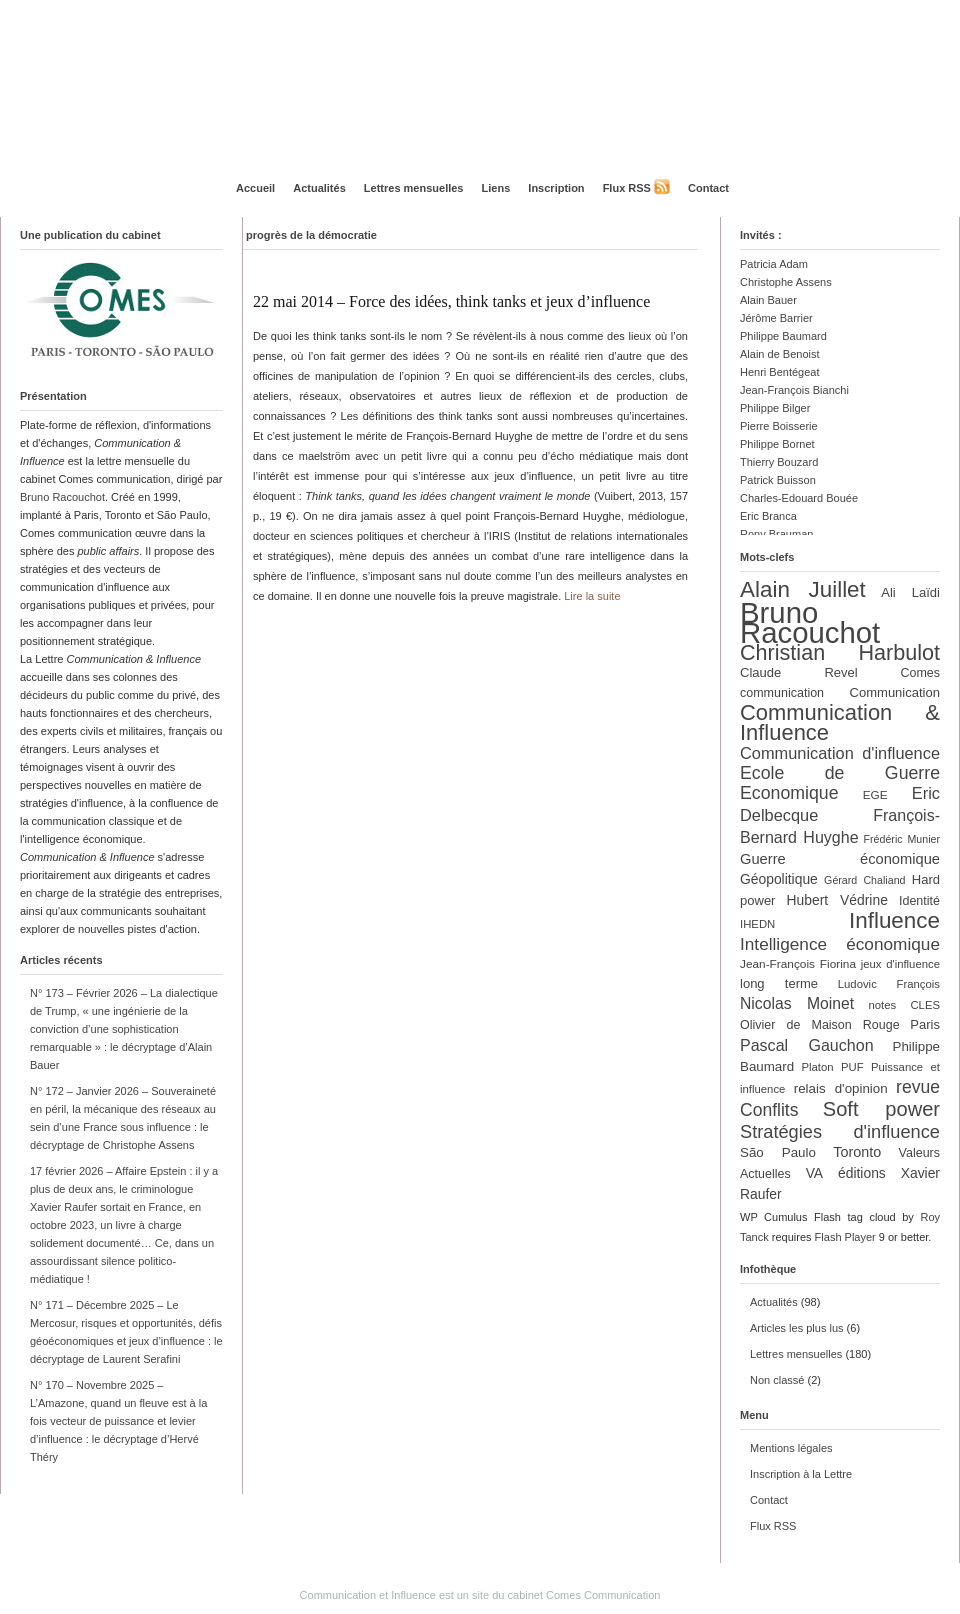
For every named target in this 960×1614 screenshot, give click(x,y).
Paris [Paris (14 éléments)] (925, 1024)
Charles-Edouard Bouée (799, 498)
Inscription (556, 188)
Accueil (255, 188)
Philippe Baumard (783, 336)
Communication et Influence (368, 1595)
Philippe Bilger (775, 408)
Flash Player (845, 1237)
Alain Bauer (768, 300)
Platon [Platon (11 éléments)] (817, 1067)
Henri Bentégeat (780, 372)
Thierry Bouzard (779, 462)
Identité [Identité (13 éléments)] (919, 901)
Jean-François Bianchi (794, 390)
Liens (496, 188)
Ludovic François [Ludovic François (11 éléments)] (889, 984)
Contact (708, 188)
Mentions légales (791, 1448)
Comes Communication (603, 1595)
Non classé (777, 1380)
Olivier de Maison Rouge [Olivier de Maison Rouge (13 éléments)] (820, 1025)
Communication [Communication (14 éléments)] (895, 692)
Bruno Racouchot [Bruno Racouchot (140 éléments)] (810, 622)
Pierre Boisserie (779, 426)
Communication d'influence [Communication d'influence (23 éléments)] (840, 753)
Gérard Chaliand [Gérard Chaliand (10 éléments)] (864, 880)
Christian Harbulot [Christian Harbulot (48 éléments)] (840, 652)
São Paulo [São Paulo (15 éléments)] (778, 1152)
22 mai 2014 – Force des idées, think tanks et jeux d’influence (451, 301)
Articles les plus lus (797, 1328)
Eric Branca (768, 516)
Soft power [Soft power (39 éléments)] (881, 1109)
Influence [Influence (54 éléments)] (894, 920)
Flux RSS (627, 188)
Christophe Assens (786, 282)
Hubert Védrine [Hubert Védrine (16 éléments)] (837, 900)
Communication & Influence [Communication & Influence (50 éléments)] (840, 722)
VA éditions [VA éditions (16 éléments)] (846, 1173)
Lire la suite (592, 596)
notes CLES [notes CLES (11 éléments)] (904, 1005)
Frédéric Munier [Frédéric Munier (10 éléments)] (902, 839)
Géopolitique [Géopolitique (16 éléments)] (779, 879)
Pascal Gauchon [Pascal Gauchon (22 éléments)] (807, 1045)
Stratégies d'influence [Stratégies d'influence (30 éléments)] (840, 1131)
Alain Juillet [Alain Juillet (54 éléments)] (803, 589)
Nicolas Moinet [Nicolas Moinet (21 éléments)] (797, 1003)
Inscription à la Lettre (801, 1474)
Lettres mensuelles (414, 188)
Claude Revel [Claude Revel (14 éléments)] (799, 672)
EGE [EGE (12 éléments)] (875, 795)
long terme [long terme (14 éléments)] (779, 983)
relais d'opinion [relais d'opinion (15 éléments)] (841, 1088)
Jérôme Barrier (776, 318)
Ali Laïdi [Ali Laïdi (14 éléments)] (910, 592)
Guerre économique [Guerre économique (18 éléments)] (840, 859)
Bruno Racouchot (62, 497)
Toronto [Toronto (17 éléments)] (857, 1152)
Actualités (319, 188)
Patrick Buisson (778, 480)
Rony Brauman (776, 534)
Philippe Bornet (777, 444)
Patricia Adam (774, 264)
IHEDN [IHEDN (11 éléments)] (757, 924)
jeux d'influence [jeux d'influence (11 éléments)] (900, 964)
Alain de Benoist (780, 354)
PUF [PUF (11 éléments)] (852, 1067)
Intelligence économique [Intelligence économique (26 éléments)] (840, 944)
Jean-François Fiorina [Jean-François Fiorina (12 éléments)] (798, 964)
